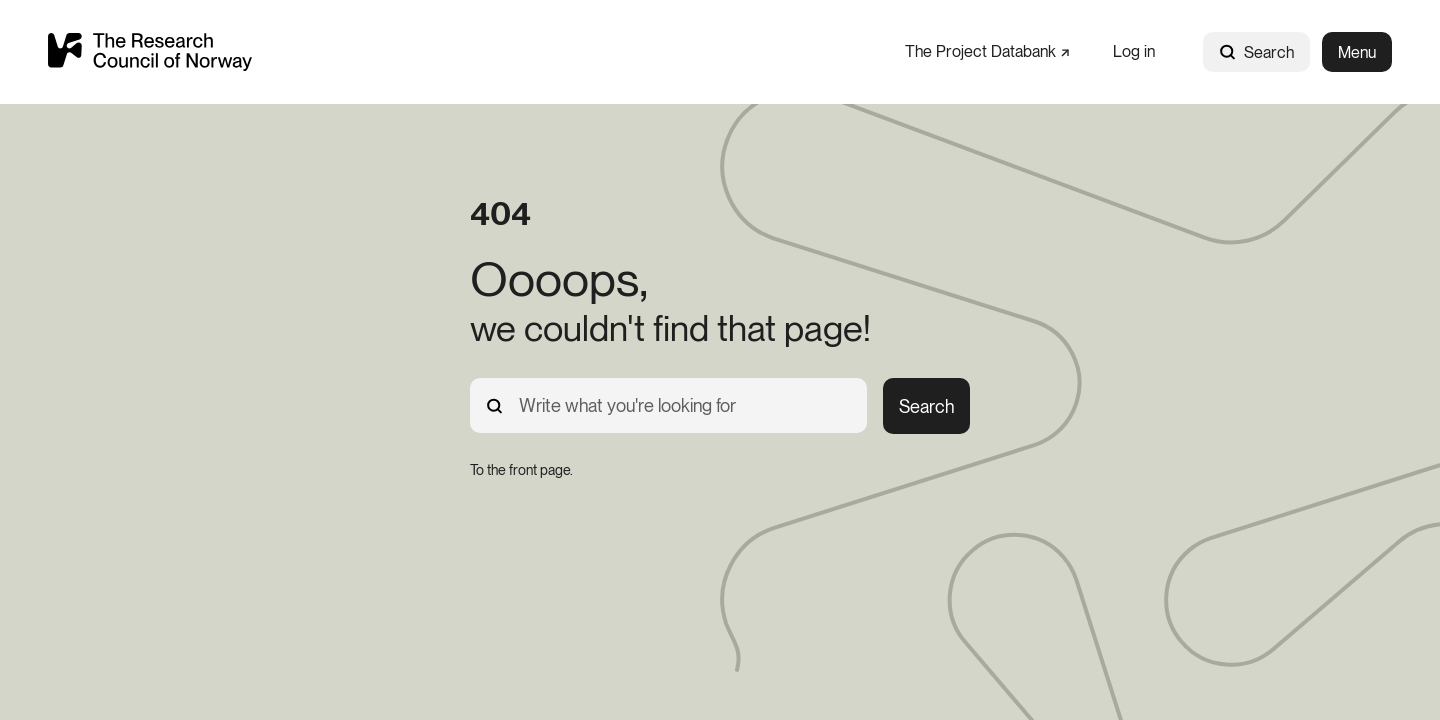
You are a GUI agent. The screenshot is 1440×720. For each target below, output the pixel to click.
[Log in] (1134, 51)
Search (1256, 52)
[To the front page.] (521, 470)
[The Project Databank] (987, 51)
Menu (1357, 52)
